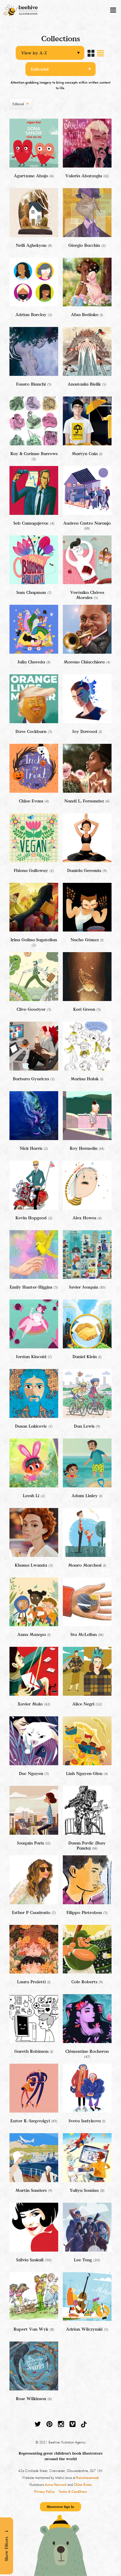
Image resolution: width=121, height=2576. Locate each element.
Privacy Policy (44, 2491)
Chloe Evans (83, 2484)
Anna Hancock (56, 2484)
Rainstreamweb (87, 2477)
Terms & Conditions (73, 2491)
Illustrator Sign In (60, 2506)
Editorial (18, 103)
